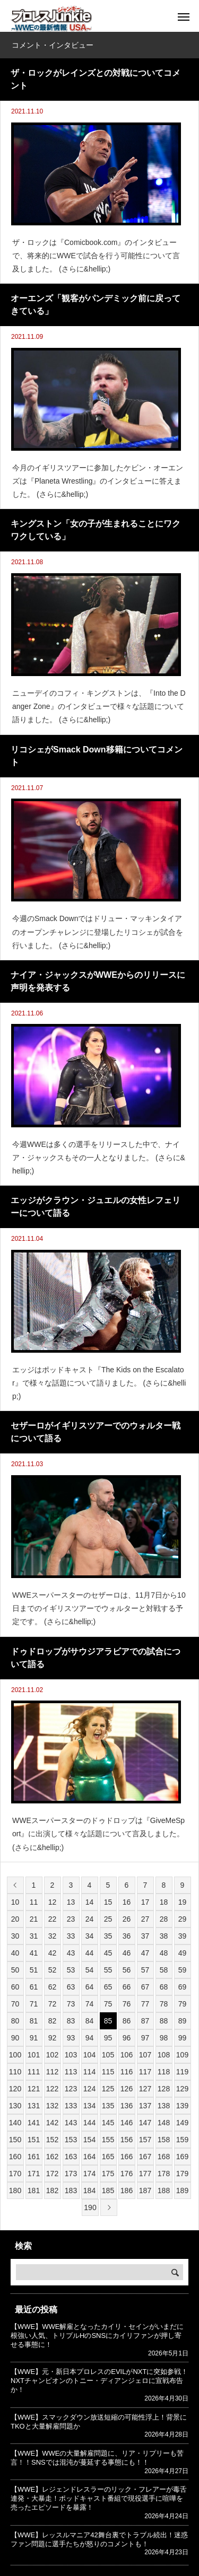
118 (164, 2071)
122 (52, 2088)
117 (145, 2071)
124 (89, 2088)
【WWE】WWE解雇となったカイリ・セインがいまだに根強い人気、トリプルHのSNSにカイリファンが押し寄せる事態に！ (97, 2336)
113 (71, 2071)
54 (89, 1970)
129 (182, 2088)
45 (108, 1953)
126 (126, 2088)
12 (52, 1902)
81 (34, 2021)
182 (52, 2190)
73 (71, 2004)
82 (52, 2021)
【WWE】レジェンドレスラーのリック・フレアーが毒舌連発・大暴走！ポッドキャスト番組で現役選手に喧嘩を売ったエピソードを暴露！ (99, 2498)
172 (52, 2173)
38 (164, 1936)
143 (71, 2122)
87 (145, 2021)
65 (108, 1987)
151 (34, 2139)
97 (145, 2038)
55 (108, 1970)
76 (127, 2004)
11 (34, 1902)
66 (127, 1987)
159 (182, 2139)
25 (108, 1919)
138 (164, 2105)
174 (89, 2173)
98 (164, 2038)
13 (71, 1902)
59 (182, 1970)
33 (71, 1936)
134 (89, 2105)
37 (145, 1936)
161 (34, 2156)
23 (71, 1919)
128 (164, 2088)
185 (108, 2190)
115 (108, 2071)
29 (182, 1919)
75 (108, 2004)
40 (15, 1953)
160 (15, 2156)
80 (15, 2021)
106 (126, 2055)
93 (71, 2038)
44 (89, 1953)
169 (182, 2156)
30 (15, 1936)
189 (182, 2190)
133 (71, 2105)
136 (126, 2105)
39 (182, 1936)
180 (15, 2190)
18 (164, 1902)
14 (89, 1902)
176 (126, 2173)
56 (127, 1970)
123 (71, 2088)
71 (34, 2004)
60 (15, 1987)
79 (182, 2004)
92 (52, 2038)
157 (145, 2139)
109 (182, 2055)
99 (182, 2038)
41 (34, 1953)
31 (34, 1936)
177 (145, 2173)
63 (71, 1987)
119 (182, 2071)
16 (127, 1902)
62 (52, 1987)
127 (145, 2088)
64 (89, 1987)
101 (34, 2055)
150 (15, 2139)
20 (15, 1919)
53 (71, 1970)
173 (71, 2173)
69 (182, 1987)
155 (108, 2139)
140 (15, 2122)
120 (15, 2088)
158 (164, 2139)
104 (89, 2055)
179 (182, 2173)
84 (89, 2021)
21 (34, 1919)
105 (108, 2055)
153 (71, 2139)
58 (164, 1970)
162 (52, 2156)
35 (108, 1936)
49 (182, 1953)
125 (108, 2088)
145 (108, 2122)
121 (34, 2088)
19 (182, 1902)
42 (52, 1953)
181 (34, 2190)
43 (71, 1953)
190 (90, 2207)
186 (126, 2190)
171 (34, 2173)
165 (108, 2156)
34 (89, 1936)
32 (52, 1936)
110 (15, 2071)
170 (15, 2173)
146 (126, 2122)
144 (89, 2122)
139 (182, 2105)
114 (89, 2071)
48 (164, 1953)
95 (108, 2038)
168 (164, 2156)
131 (34, 2105)
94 (89, 2038)
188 (164, 2190)
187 (145, 2190)
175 (108, 2173)
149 (182, 2122)
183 (71, 2190)
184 (89, 2190)
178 (164, 2173)
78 (164, 2004)
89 (182, 2021)
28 (164, 1919)
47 (145, 1953)
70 (15, 2004)
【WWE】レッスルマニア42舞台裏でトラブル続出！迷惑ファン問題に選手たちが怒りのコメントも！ (99, 2539)
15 (108, 1902)
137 (145, 2105)
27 (145, 1919)
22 (52, 1919)
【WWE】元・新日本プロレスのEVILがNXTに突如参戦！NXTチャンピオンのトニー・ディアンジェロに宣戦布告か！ (99, 2381)
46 (127, 1953)
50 (15, 1970)
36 (127, 1936)
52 (52, 1970)
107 (145, 2055)
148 (164, 2122)
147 (145, 2122)
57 (145, 1970)
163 (71, 2156)
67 (145, 1987)
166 (126, 2156)
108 (164, 2055)
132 (52, 2105)
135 (108, 2105)
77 (145, 2004)
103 (71, 2055)
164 (89, 2156)
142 (52, 2122)
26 (127, 1919)
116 (126, 2071)
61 (34, 1987)
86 (127, 2021)
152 (52, 2139)
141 (34, 2122)
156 (126, 2139)
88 (164, 2021)
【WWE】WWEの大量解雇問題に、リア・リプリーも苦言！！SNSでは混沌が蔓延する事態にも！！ (97, 2457)
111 (34, 2071)
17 (145, 1902)
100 (15, 2055)
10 (15, 1902)
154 (89, 2139)
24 (89, 1919)
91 (34, 2038)
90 (15, 2038)
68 (164, 1987)
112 (52, 2071)
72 (52, 2004)
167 (145, 2156)
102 (52, 2055)
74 (89, 2004)
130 (15, 2105)
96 (127, 2038)
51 (34, 1970)
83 (71, 2021)
